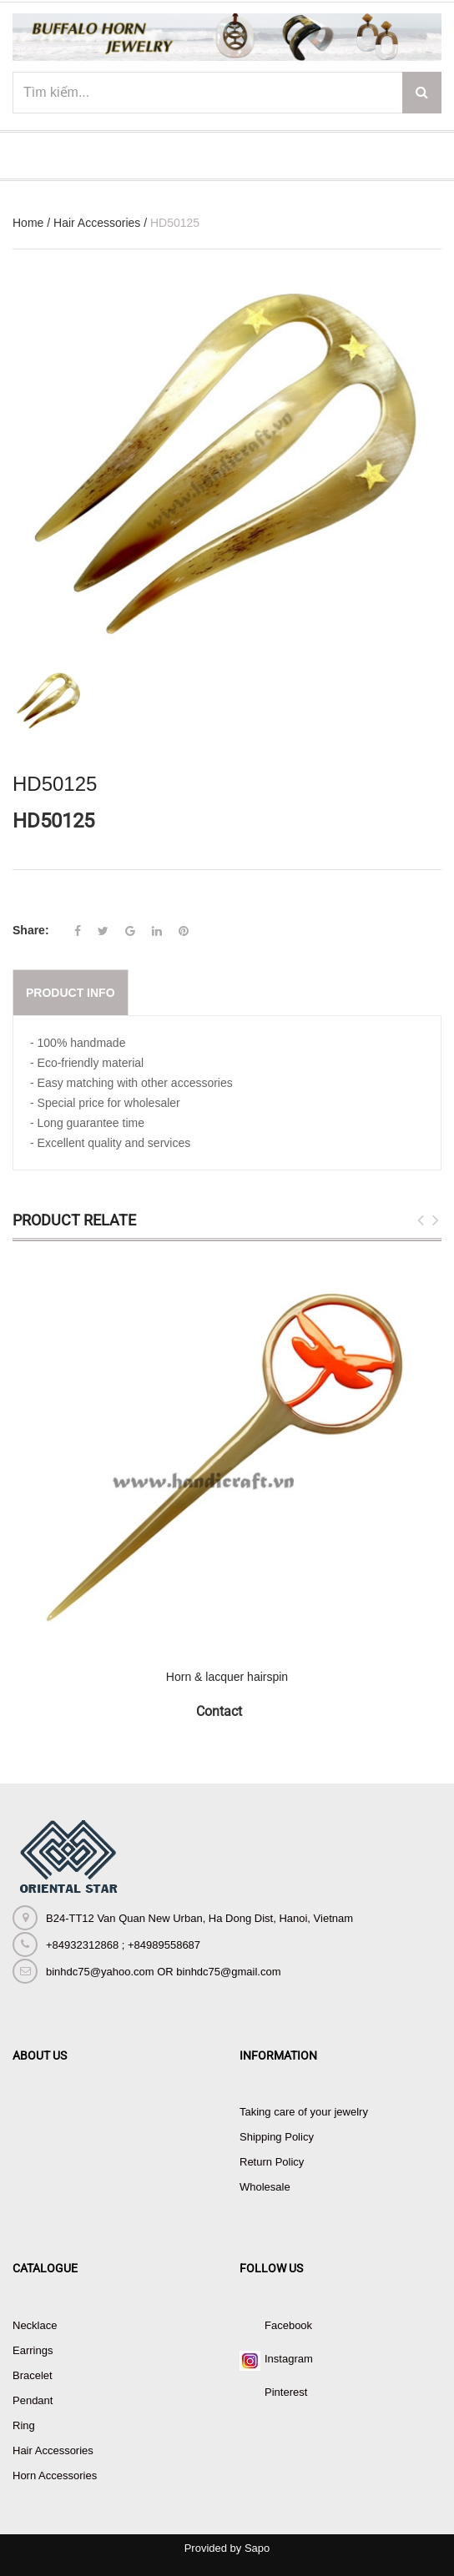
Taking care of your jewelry (304, 2112)
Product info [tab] (70, 992)
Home (28, 222)
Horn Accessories (55, 2475)
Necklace (35, 2325)
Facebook (288, 2325)
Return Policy (272, 2162)
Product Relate (74, 1220)
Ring (24, 2425)
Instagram (289, 2358)
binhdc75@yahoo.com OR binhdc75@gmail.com (163, 1971)
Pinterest (286, 2392)
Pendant (33, 2400)
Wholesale (265, 2187)
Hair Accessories (96, 222)
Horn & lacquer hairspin (227, 1676)
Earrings (33, 2350)
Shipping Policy (277, 2137)
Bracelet (33, 2375)
